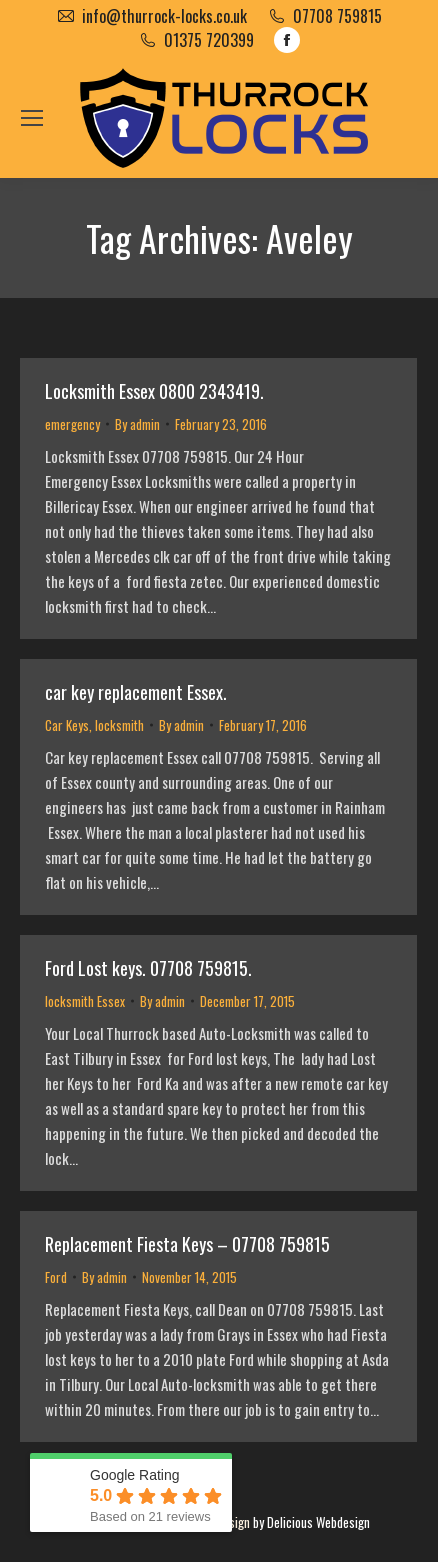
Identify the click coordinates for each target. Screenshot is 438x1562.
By (137, 424)
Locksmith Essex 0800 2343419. (154, 391)
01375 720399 (209, 40)
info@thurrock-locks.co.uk (164, 16)
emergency (72, 424)
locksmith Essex (85, 1001)
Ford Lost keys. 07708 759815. (148, 968)
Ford (56, 1277)
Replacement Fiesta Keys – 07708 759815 (187, 1244)
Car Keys (67, 725)
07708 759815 (337, 16)
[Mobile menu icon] (32, 118)
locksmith (119, 725)
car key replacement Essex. (136, 692)
